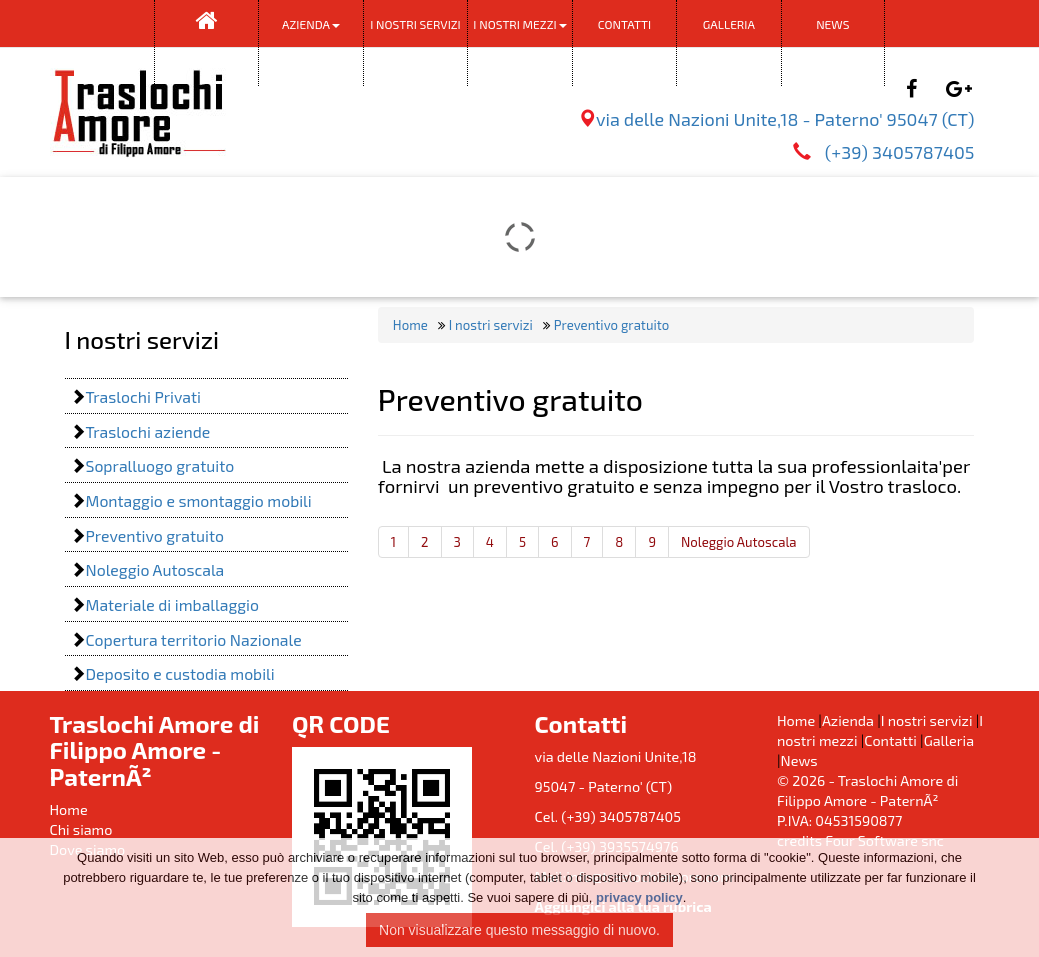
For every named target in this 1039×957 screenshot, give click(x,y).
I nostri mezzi (519, 24)
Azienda (311, 24)
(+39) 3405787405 (898, 152)
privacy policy (639, 897)
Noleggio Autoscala (739, 542)
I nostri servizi (415, 41)
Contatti (624, 24)
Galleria (729, 24)
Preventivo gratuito (610, 325)
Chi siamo (81, 829)
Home (410, 325)
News (832, 24)
